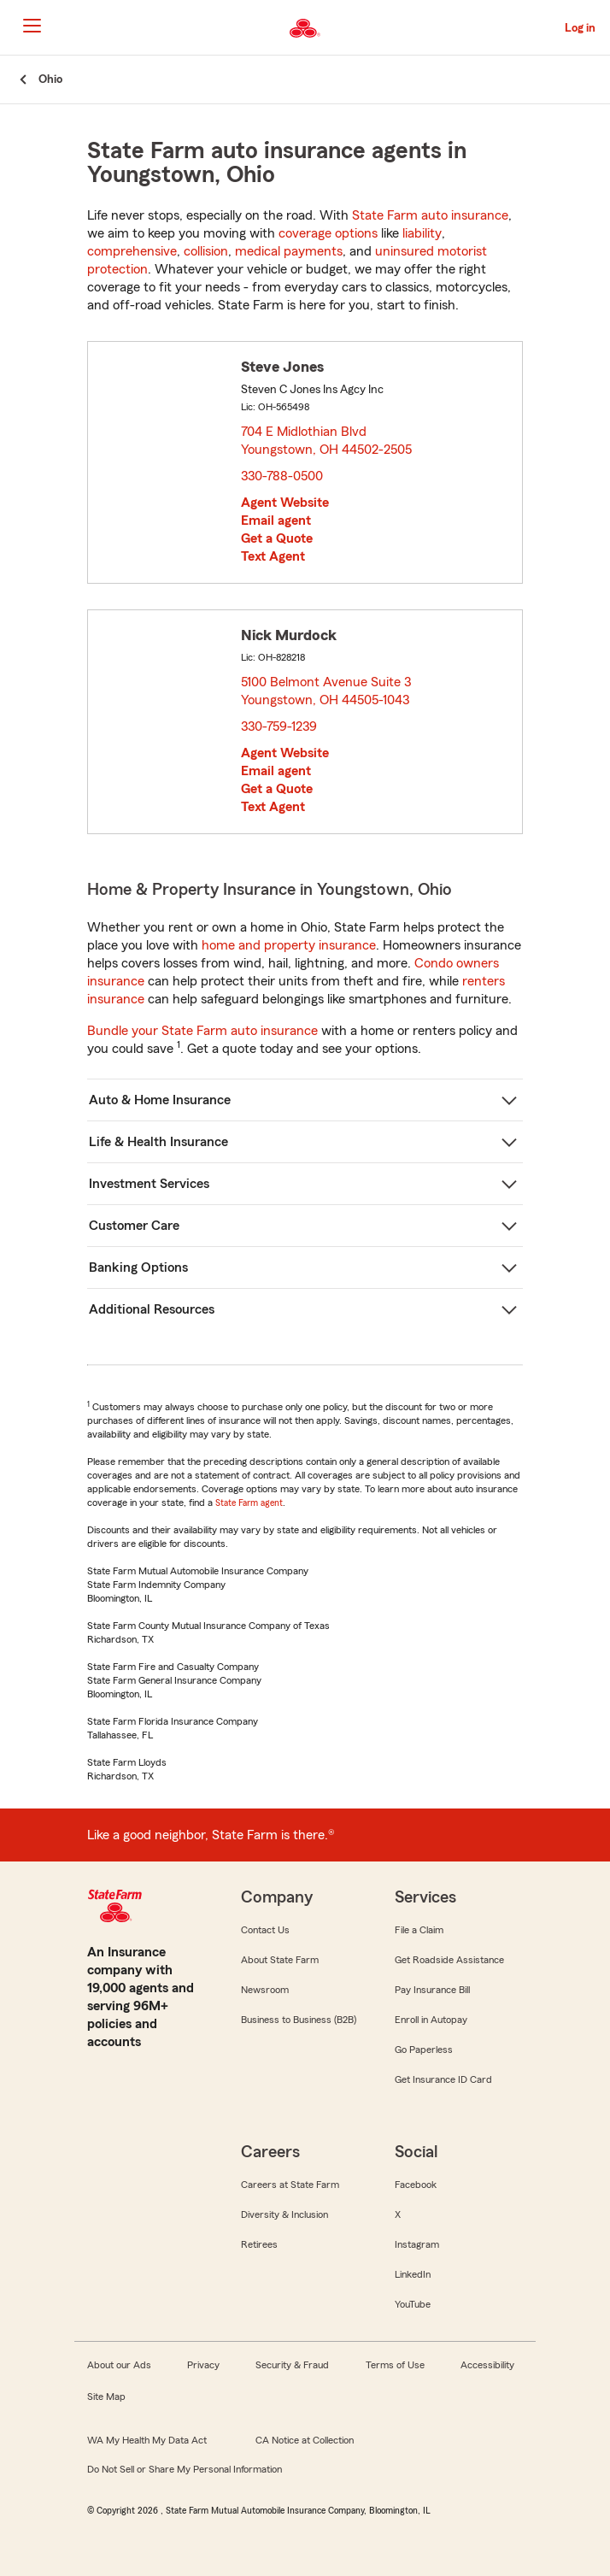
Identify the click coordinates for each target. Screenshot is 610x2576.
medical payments (289, 251)
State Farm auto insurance (430, 215)
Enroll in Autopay (431, 2019)
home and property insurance (289, 945)
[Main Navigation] (31, 25)
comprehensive (132, 251)
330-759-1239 (279, 726)
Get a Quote (277, 538)
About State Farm (280, 1960)
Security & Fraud (292, 2365)
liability (422, 233)
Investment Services (149, 1184)
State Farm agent (249, 1502)
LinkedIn (413, 2274)
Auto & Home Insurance (160, 1100)
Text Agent (273, 556)
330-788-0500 (282, 476)
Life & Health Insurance (158, 1142)
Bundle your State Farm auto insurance (202, 1031)
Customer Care (134, 1225)
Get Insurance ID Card (443, 2079)
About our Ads (119, 2365)
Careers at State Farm (290, 2184)
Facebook (416, 2184)
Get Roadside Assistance (449, 1960)
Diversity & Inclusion (284, 2214)
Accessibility (487, 2365)
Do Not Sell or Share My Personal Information (184, 2469)
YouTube (413, 2304)
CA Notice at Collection (304, 2440)
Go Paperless (424, 2049)
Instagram (417, 2244)
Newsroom (265, 1990)
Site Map (106, 2396)
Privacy (203, 2365)
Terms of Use (395, 2365)
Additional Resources (151, 1309)
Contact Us (265, 1930)
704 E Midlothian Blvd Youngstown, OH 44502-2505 (327, 440)
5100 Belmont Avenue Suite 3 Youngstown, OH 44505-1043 (327, 691)
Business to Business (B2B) (298, 2019)
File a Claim (419, 1930)
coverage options (328, 233)
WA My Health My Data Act (147, 2440)
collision (206, 251)
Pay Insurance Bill (432, 1990)
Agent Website (285, 502)
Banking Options (138, 1267)
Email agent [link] (276, 520)
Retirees (259, 2244)
